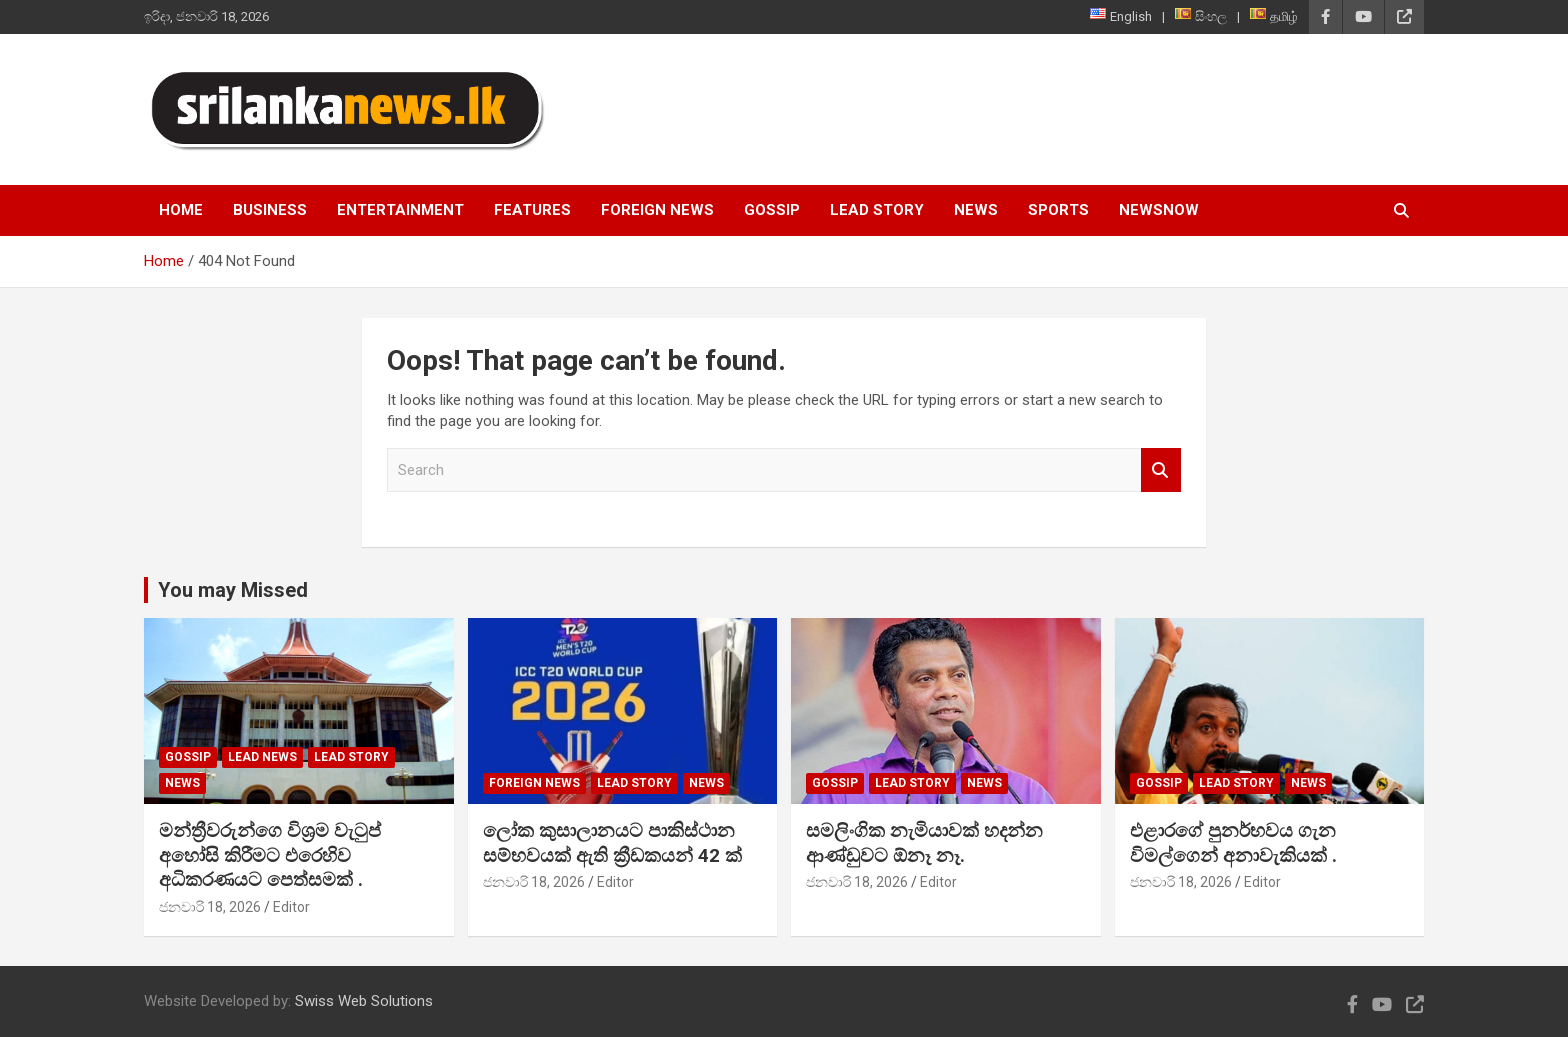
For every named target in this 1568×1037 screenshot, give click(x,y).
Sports (1058, 210)
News (976, 210)
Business (270, 210)
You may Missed (233, 590)
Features (532, 210)
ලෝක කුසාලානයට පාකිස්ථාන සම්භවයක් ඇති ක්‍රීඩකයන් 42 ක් (612, 843)
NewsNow (1159, 210)
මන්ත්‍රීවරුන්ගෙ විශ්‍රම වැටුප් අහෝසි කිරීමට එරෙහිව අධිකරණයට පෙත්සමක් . (270, 855)
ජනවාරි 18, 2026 (210, 907)
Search (1161, 470)
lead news (262, 757)
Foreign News (657, 210)
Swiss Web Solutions (364, 1001)
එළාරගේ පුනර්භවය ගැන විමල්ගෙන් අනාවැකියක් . (1233, 843)
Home (181, 210)
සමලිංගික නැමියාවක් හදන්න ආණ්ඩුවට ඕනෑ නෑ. (924, 843)
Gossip (772, 210)
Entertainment (400, 210)
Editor (291, 907)
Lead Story (877, 210)
